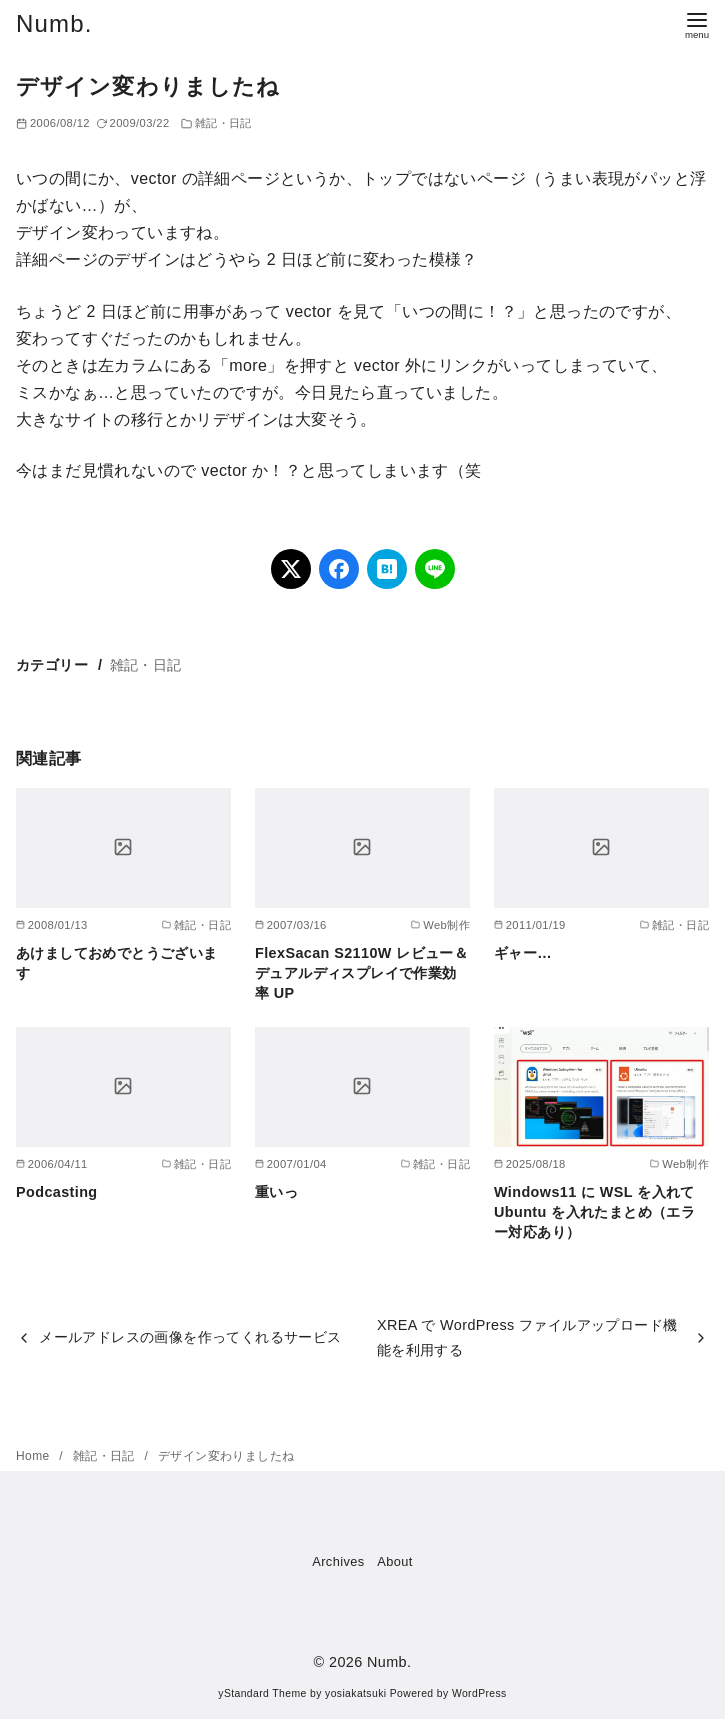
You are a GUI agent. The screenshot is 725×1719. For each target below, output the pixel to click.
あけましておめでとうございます (117, 963)
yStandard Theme (262, 1693)
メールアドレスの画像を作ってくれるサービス (190, 1337)
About (394, 1561)
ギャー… (523, 953)
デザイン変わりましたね (226, 1456)
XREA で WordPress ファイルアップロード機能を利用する (527, 1337)
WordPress (479, 1693)
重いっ (276, 1192)
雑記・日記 (223, 123)
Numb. (54, 23)
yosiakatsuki (355, 1693)
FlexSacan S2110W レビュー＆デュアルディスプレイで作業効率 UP (361, 973)
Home (34, 1456)
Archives (338, 1561)
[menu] (697, 23)
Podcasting (57, 1192)
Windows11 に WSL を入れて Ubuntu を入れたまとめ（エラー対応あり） (594, 1212)
